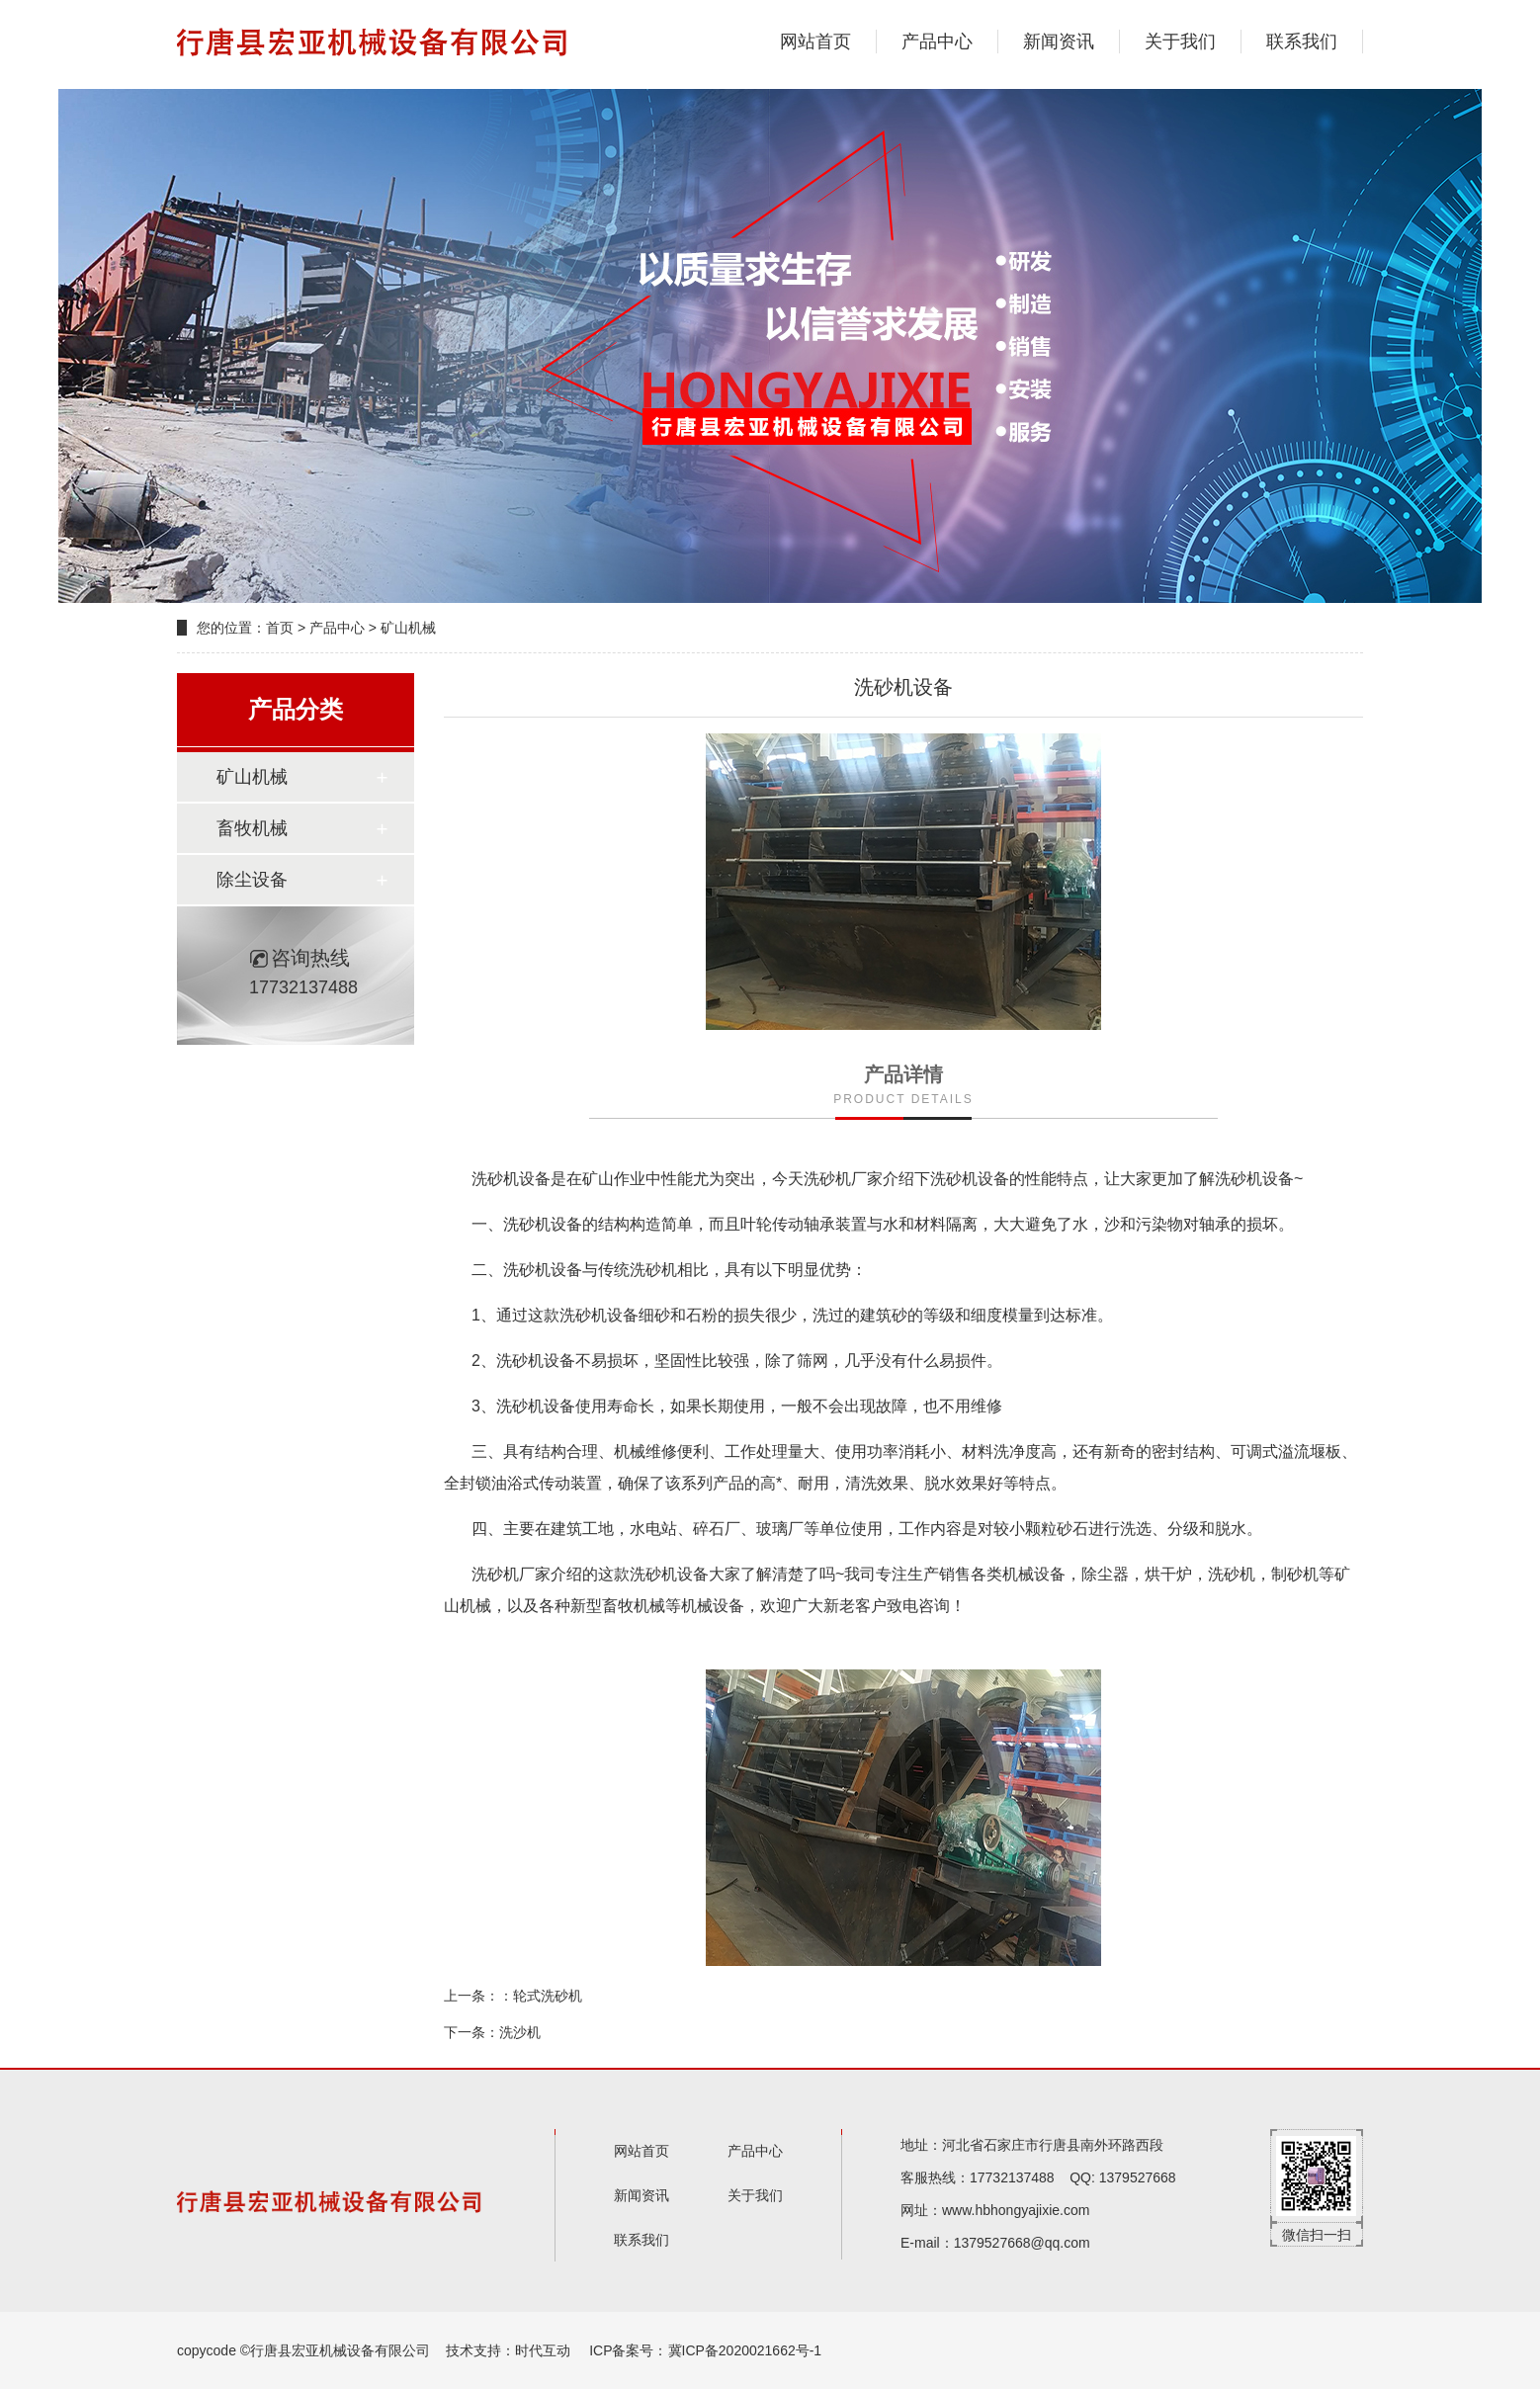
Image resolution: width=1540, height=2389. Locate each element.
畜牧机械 (252, 828)
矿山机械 (408, 628)
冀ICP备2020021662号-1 (745, 2350)
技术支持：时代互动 (508, 2350)
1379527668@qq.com (1022, 2243)
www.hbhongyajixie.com (1015, 2210)
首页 (280, 628)
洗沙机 (520, 2032)
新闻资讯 (1058, 41)
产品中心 (937, 41)
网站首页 (815, 41)
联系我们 (1301, 41)
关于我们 (1180, 41)
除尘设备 (252, 880)
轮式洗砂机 (547, 1996)
